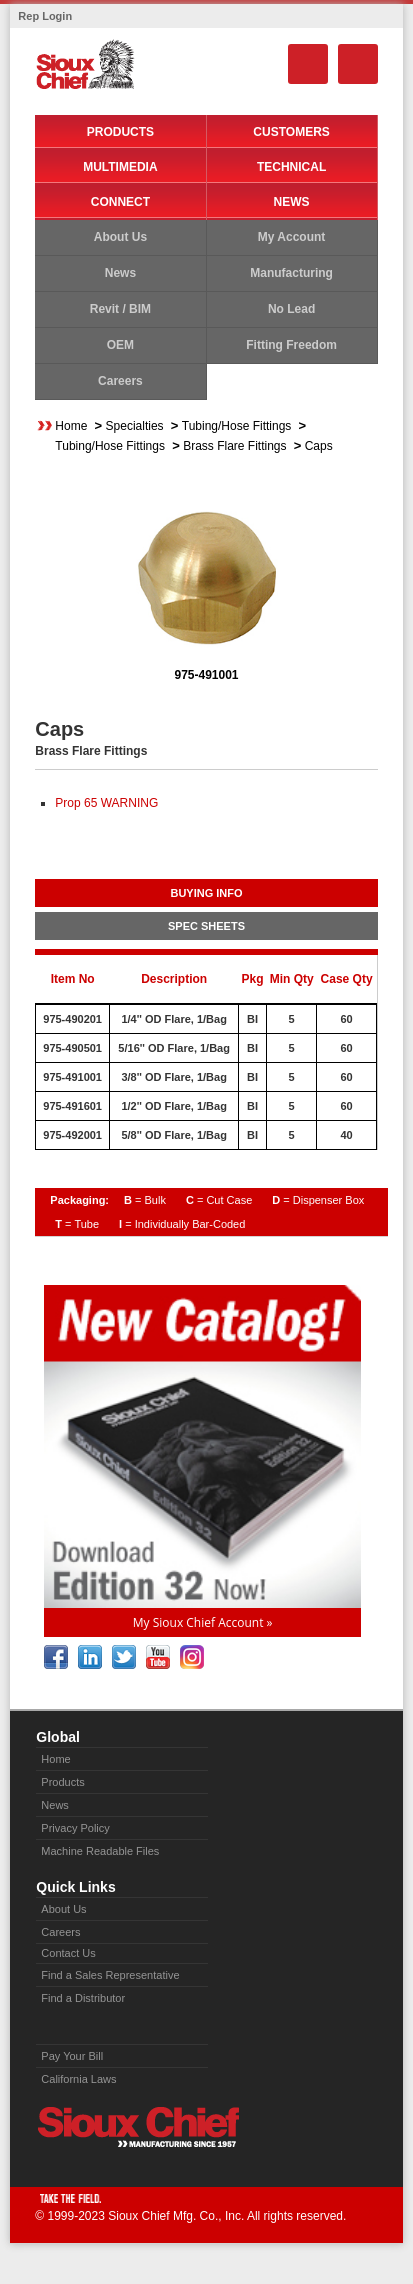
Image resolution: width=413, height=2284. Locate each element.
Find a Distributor (83, 1998)
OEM (120, 345)
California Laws (78, 2079)
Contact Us (68, 1953)
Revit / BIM (120, 309)
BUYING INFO (206, 893)
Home (71, 426)
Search (308, 64)
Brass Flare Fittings (234, 446)
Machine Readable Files (100, 1851)
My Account (292, 237)
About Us (120, 237)
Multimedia (120, 167)
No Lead (291, 309)
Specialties (135, 426)
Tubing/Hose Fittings (237, 426)
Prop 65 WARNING (106, 803)
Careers (120, 381)
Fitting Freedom (291, 345)
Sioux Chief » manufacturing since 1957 (138, 2127)
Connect (120, 202)
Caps (319, 446)
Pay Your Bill (72, 2056)
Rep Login (45, 16)
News (292, 202)
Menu (358, 64)
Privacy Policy (75, 1828)
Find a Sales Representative (110, 1975)
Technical (291, 167)
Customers (291, 132)
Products (120, 132)
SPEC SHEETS (206, 926)
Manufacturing (291, 273)
